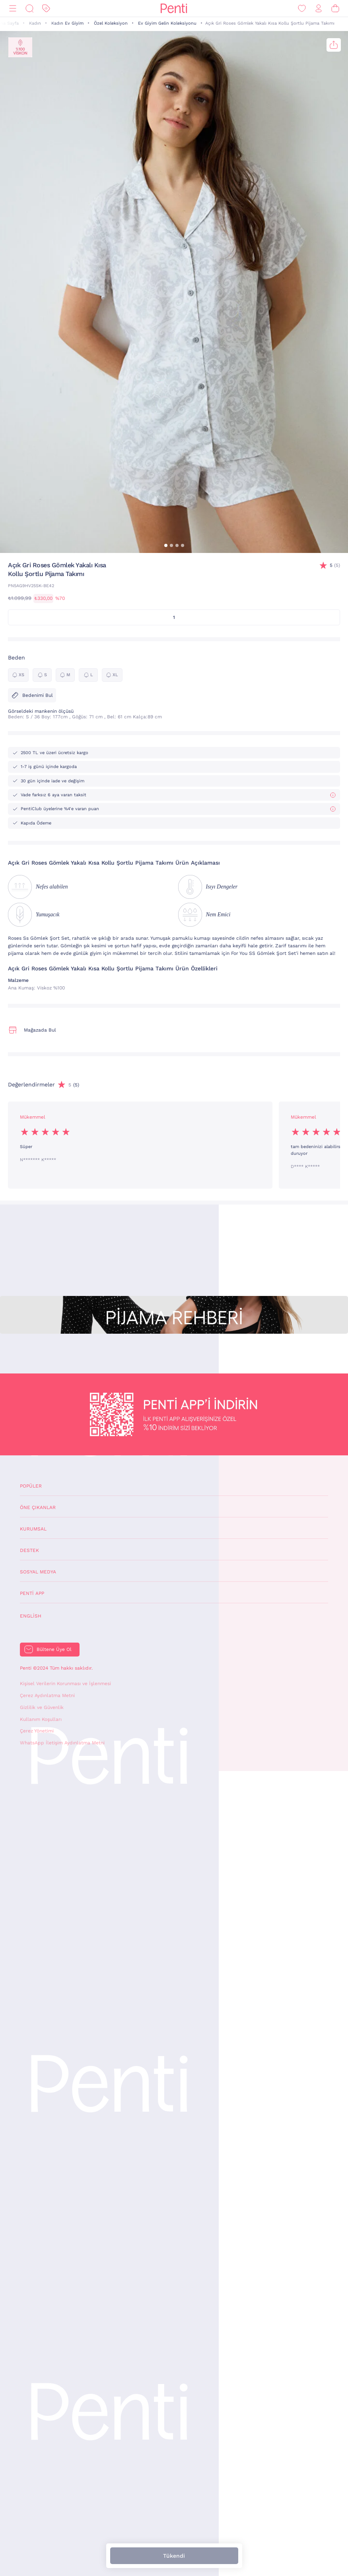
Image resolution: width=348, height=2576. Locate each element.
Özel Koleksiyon (111, 23)
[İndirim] (46, 9)
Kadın (35, 23)
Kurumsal (33, 1529)
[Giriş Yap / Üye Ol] (318, 9)
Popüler (31, 1486)
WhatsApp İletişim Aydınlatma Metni (62, 1743)
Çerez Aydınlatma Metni (47, 1695)
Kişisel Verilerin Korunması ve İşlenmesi (65, 1683)
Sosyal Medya (38, 1572)
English (30, 1616)
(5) (335, 565)
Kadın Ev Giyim (67, 23)
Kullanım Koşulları (41, 1719)
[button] (165, 545)
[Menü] (12, 9)
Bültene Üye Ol (54, 1649)
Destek (29, 1550)
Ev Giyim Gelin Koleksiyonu (167, 23)
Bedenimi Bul (32, 695)
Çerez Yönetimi (37, 1731)
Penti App (32, 1593)
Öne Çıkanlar (38, 1507)
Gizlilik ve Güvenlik (42, 1707)
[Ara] (29, 9)
